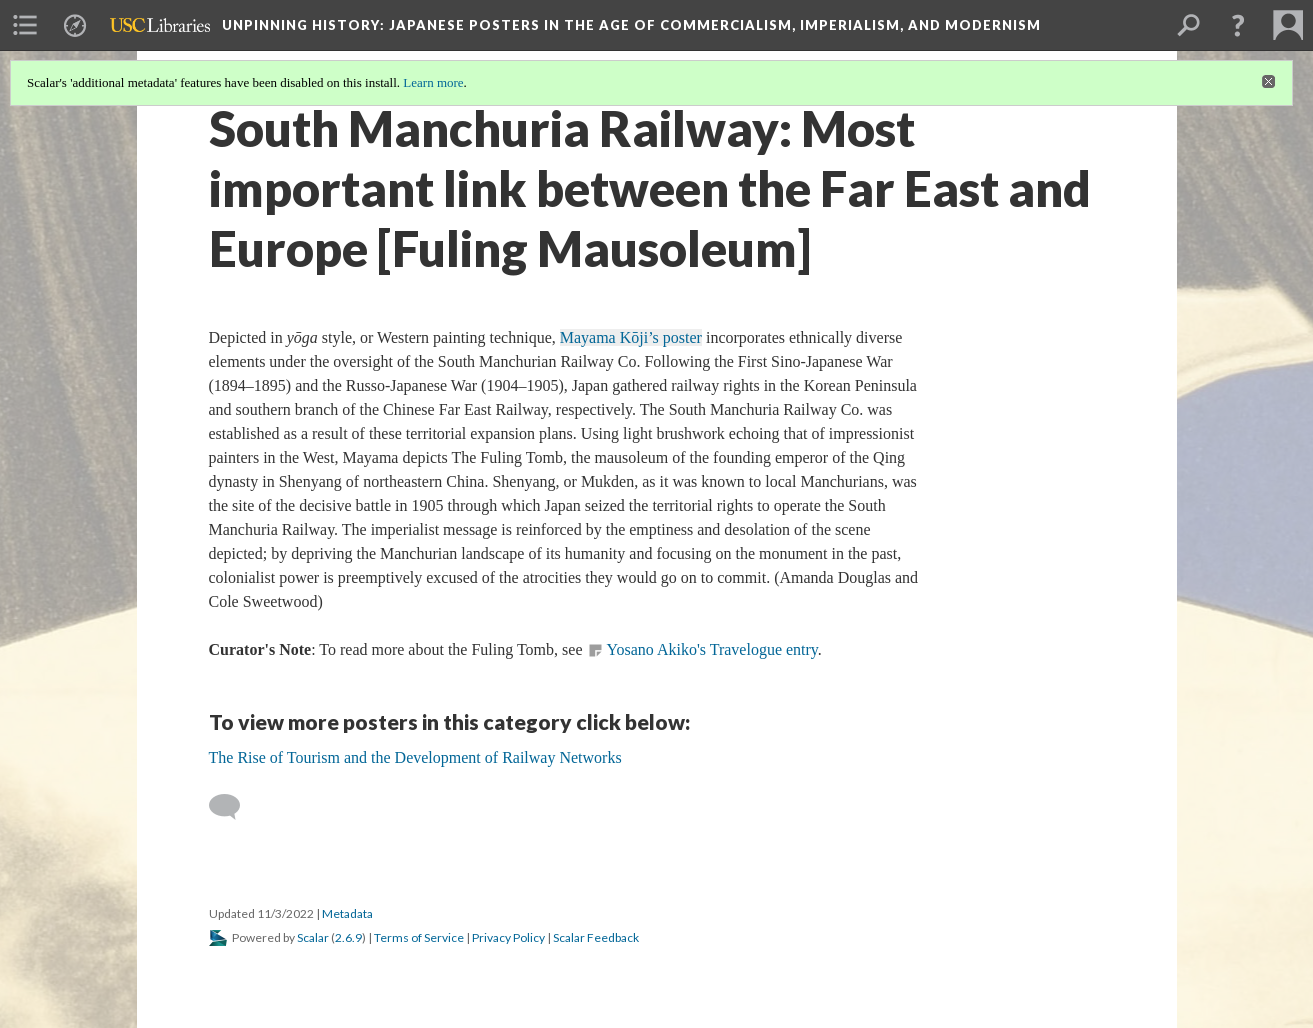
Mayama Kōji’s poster (631, 337)
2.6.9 (348, 937)
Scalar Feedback (596, 937)
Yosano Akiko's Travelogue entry (711, 649)
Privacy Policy (508, 937)
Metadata (347, 913)
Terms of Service (419, 937)
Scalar (313, 937)
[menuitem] (25, 25)
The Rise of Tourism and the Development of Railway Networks (415, 757)
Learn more (433, 82)
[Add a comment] (233, 807)
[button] (1238, 25)
